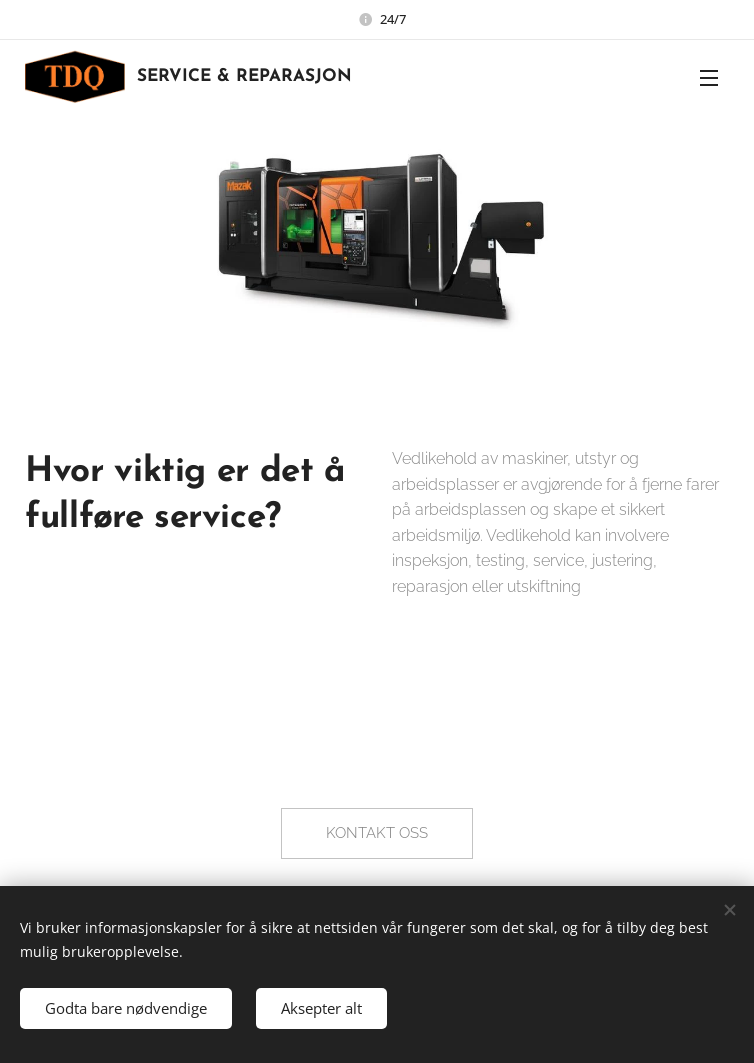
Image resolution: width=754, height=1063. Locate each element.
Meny (709, 78)
